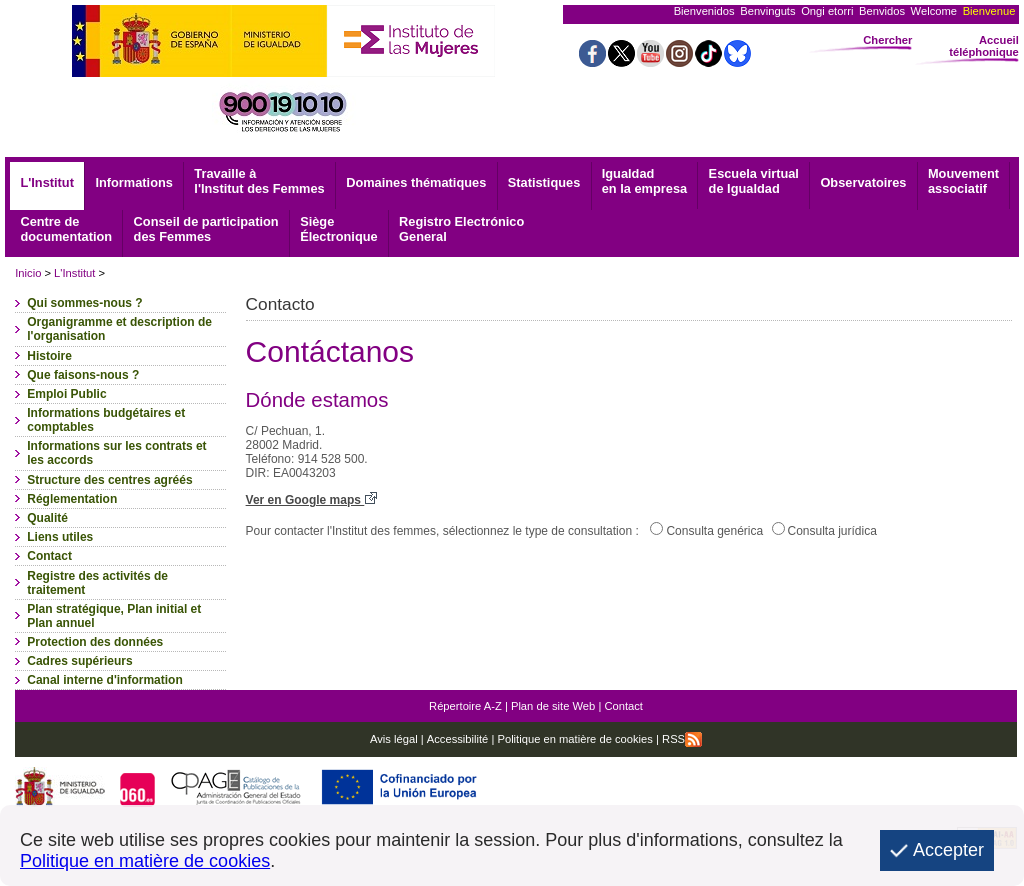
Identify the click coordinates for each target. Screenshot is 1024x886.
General (461, 229)
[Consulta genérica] (656, 528)
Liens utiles (60, 537)
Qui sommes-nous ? (84, 303)
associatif (963, 181)
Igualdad (644, 181)
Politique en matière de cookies (573, 739)
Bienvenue (989, 11)
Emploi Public (66, 394)
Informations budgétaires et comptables (106, 420)
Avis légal (394, 739)
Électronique (339, 229)
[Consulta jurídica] (778, 528)
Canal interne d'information (105, 680)
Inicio (28, 273)
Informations (134, 182)
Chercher (887, 40)
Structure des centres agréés (109, 480)
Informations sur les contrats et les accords (116, 453)
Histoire (49, 356)
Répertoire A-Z (465, 706)
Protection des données (95, 642)
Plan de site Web (553, 706)
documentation (66, 229)
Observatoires (863, 182)
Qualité (47, 518)
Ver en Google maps (312, 500)
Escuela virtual (754, 181)
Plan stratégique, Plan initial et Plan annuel (114, 616)
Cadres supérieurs (79, 661)
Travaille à (259, 181)
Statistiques (544, 182)
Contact (49, 556)
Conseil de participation (206, 229)
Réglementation (72, 499)
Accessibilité (458, 739)
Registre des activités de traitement (97, 583)
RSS (682, 739)
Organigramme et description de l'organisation (119, 329)
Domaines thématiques (416, 182)
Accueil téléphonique (984, 46)
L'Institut (47, 182)
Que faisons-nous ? (83, 375)
